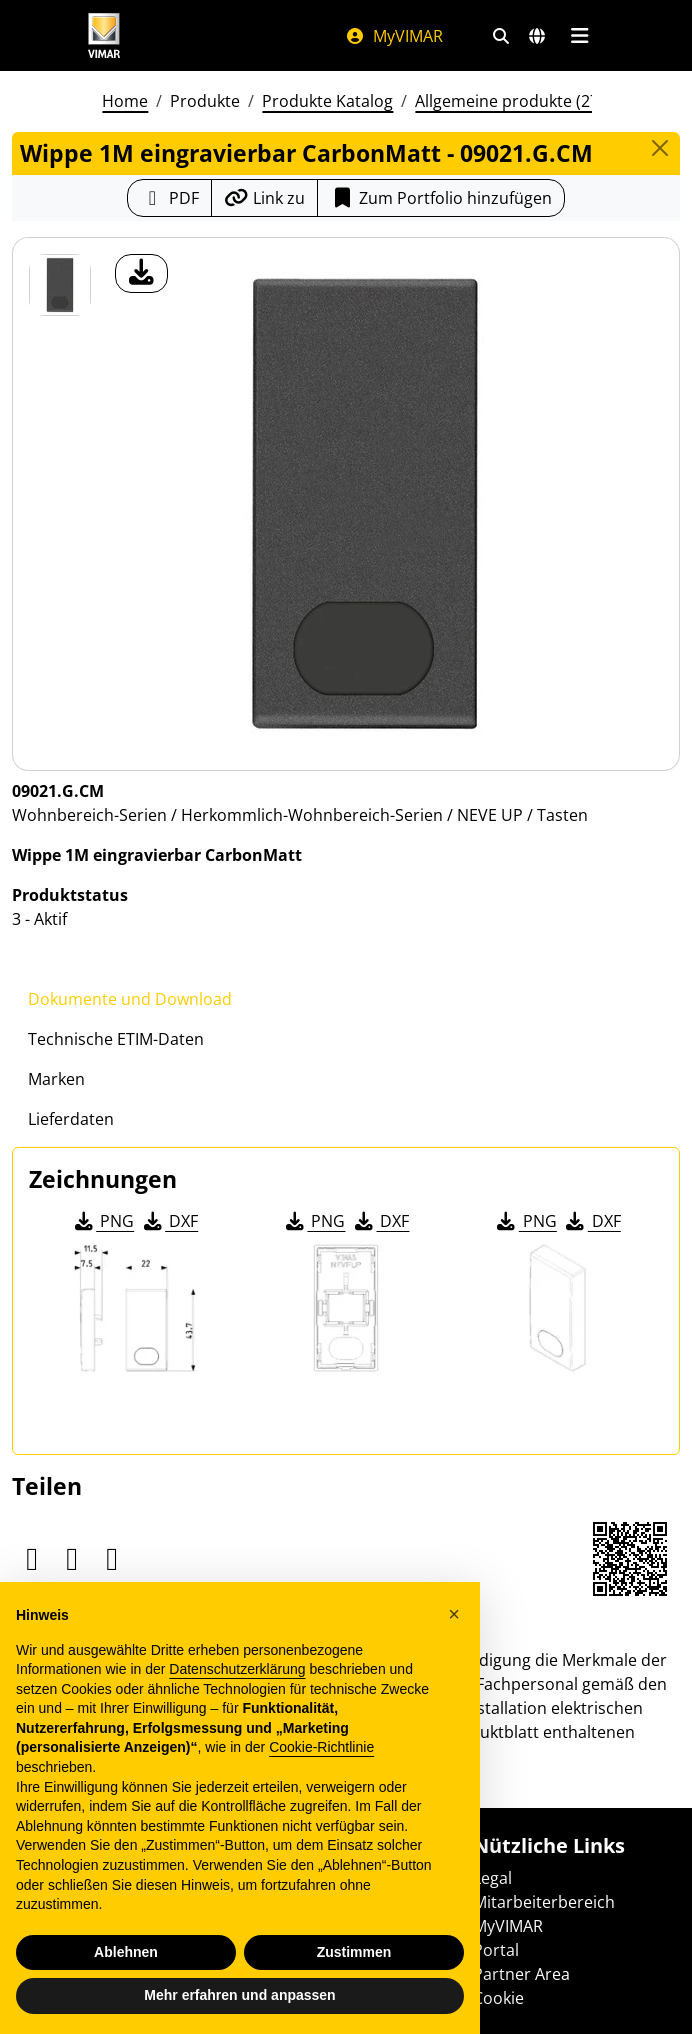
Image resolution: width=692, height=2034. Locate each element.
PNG (102, 1221)
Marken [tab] (56, 1079)
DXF (169, 1221)
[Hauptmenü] (579, 36)
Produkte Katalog (327, 101)
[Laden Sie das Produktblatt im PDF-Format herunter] (169, 198)
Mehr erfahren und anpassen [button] (239, 1995)
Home (125, 101)
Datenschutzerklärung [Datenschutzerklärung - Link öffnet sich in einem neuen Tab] (237, 1669)
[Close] (660, 148)
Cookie (498, 1998)
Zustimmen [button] (354, 1952)
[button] (454, 1614)
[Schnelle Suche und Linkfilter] (501, 36)
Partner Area (521, 1974)
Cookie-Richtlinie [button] (321, 1747)
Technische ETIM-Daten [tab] (116, 1039)
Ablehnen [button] (126, 1952)
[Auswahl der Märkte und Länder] (537, 36)
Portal (496, 1950)
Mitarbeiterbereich (544, 1902)
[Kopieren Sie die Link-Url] (264, 198)
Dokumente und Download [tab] (130, 999)
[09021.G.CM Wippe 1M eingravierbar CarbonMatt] (60, 285)
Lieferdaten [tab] (71, 1119)
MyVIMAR (394, 36)
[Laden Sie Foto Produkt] (141, 273)
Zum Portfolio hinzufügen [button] (441, 198)
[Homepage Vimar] (104, 35)
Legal (492, 1878)
